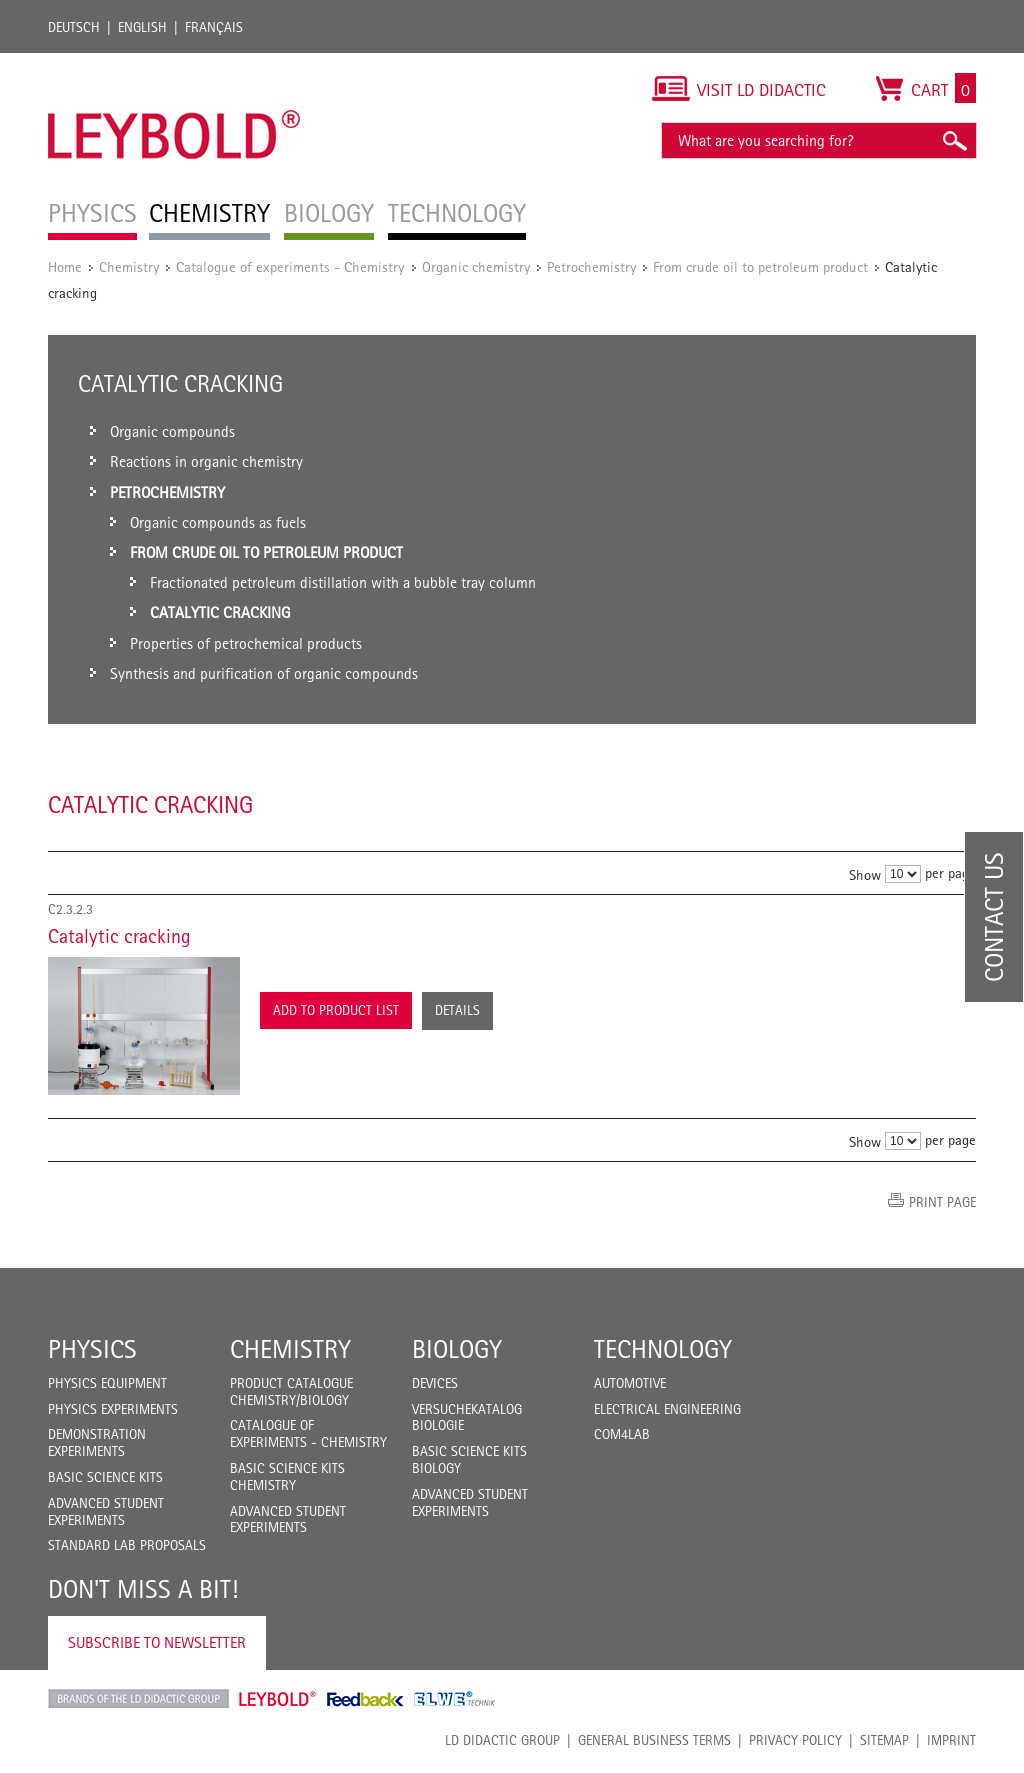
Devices (435, 1383)
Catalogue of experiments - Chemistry (292, 266)
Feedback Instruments (365, 1699)
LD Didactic (138, 1699)
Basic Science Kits (105, 1477)
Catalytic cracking (119, 936)
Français (214, 27)
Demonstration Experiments (97, 1442)
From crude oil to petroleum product (760, 266)
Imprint (951, 1740)
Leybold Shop (278, 1699)
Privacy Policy (795, 1740)
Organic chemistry (476, 266)
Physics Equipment (107, 1383)
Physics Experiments (113, 1409)
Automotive (630, 1383)
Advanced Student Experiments (106, 1511)
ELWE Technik (455, 1699)
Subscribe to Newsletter (157, 1642)
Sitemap (884, 1740)
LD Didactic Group (502, 1740)
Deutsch (74, 27)
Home (65, 266)
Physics (92, 1349)
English (142, 27)
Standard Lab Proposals (127, 1545)
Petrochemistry (591, 266)
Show (865, 874)
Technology (663, 1349)
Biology (457, 1349)
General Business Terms (654, 1740)
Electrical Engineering (667, 1409)
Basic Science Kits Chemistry (287, 1476)
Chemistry (129, 266)
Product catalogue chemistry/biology (291, 1391)
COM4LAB (622, 1434)
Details (457, 1010)
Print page (942, 1202)
